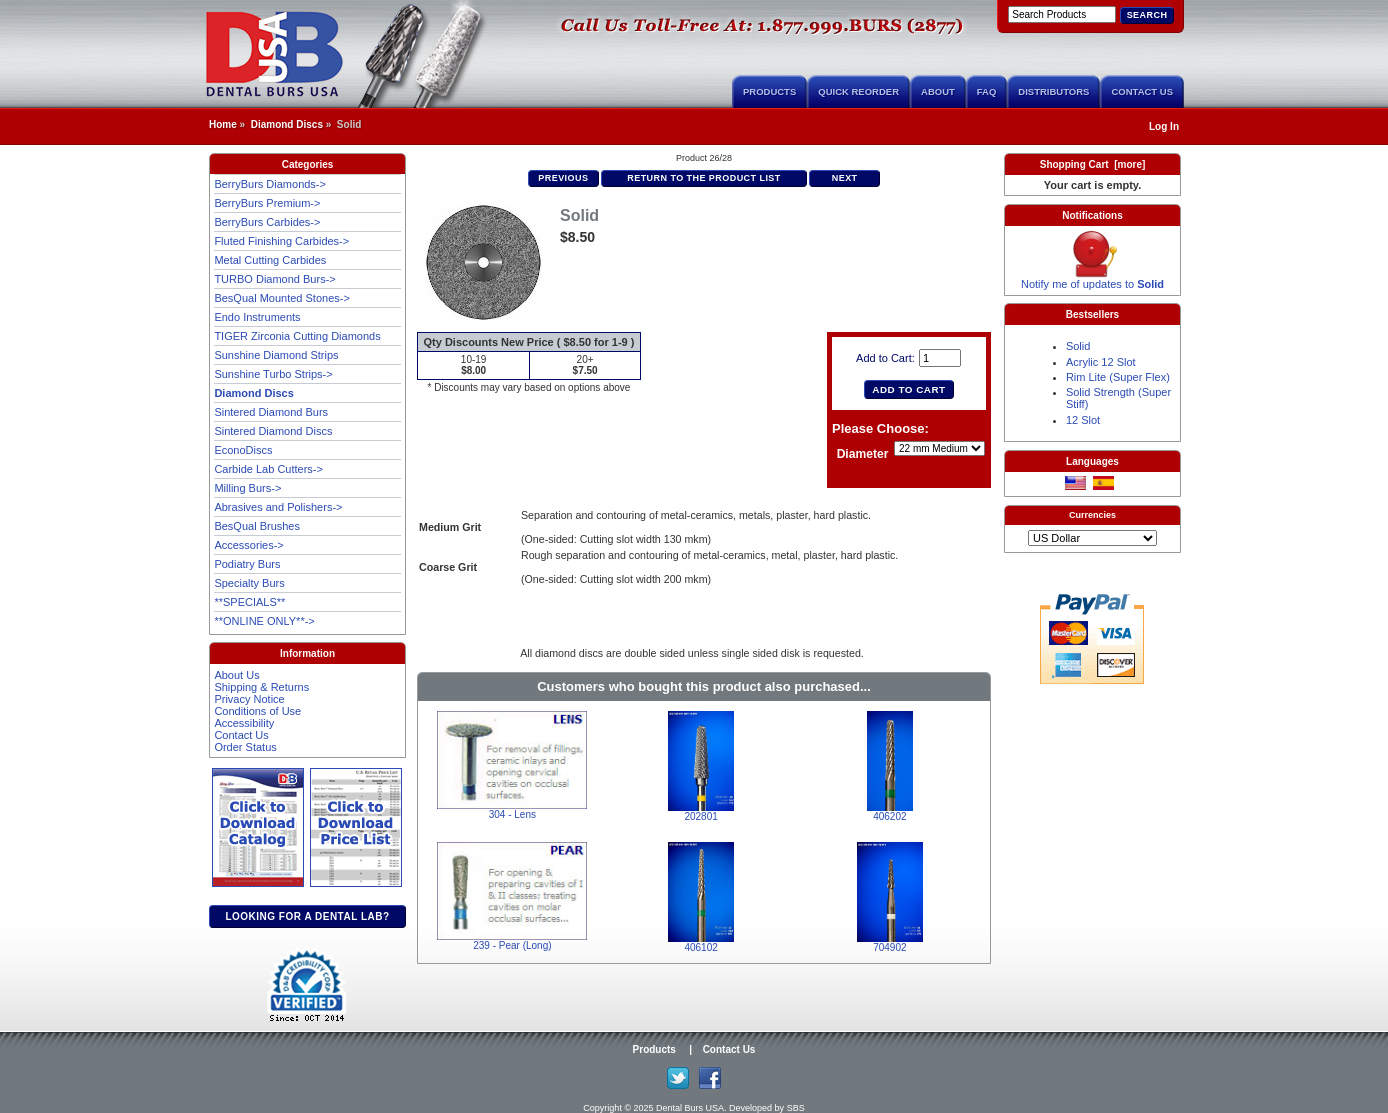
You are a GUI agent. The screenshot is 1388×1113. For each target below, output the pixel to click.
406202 (889, 816)
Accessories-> (248, 545)
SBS (796, 1108)
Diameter (863, 455)
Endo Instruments (257, 317)
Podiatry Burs (247, 564)
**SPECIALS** (249, 602)
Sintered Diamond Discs (273, 431)
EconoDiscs (243, 450)
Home (223, 124)
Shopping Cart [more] (1093, 164)
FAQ (987, 91)
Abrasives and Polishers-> (278, 507)
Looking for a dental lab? (307, 916)
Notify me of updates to (1092, 279)
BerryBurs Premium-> (267, 203)
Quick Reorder (858, 91)
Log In (1164, 126)
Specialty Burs (249, 583)
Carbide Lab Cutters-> (268, 469)
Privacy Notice (249, 699)
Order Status (245, 747)
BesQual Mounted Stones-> (281, 298)
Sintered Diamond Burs (271, 412)
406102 (700, 947)
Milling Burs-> (247, 488)
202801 (700, 816)
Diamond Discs (287, 124)
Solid (1078, 346)
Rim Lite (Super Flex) (1118, 377)
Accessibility (244, 723)
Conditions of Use (257, 711)
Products (769, 91)
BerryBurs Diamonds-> (270, 184)
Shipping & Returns (261, 687)
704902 (889, 947)
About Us (236, 675)
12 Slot (1083, 420)
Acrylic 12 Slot (1101, 362)
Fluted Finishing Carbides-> (281, 241)
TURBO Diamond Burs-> (274, 279)
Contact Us (1142, 91)
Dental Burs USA (690, 1108)
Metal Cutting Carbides (270, 260)
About (938, 91)
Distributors (1053, 91)
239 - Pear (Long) (512, 945)
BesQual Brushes (257, 526)
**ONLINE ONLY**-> (264, 621)
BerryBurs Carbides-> (267, 222)
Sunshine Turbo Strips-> (273, 374)
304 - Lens (512, 814)
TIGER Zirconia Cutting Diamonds (297, 336)
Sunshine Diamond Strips (276, 355)
